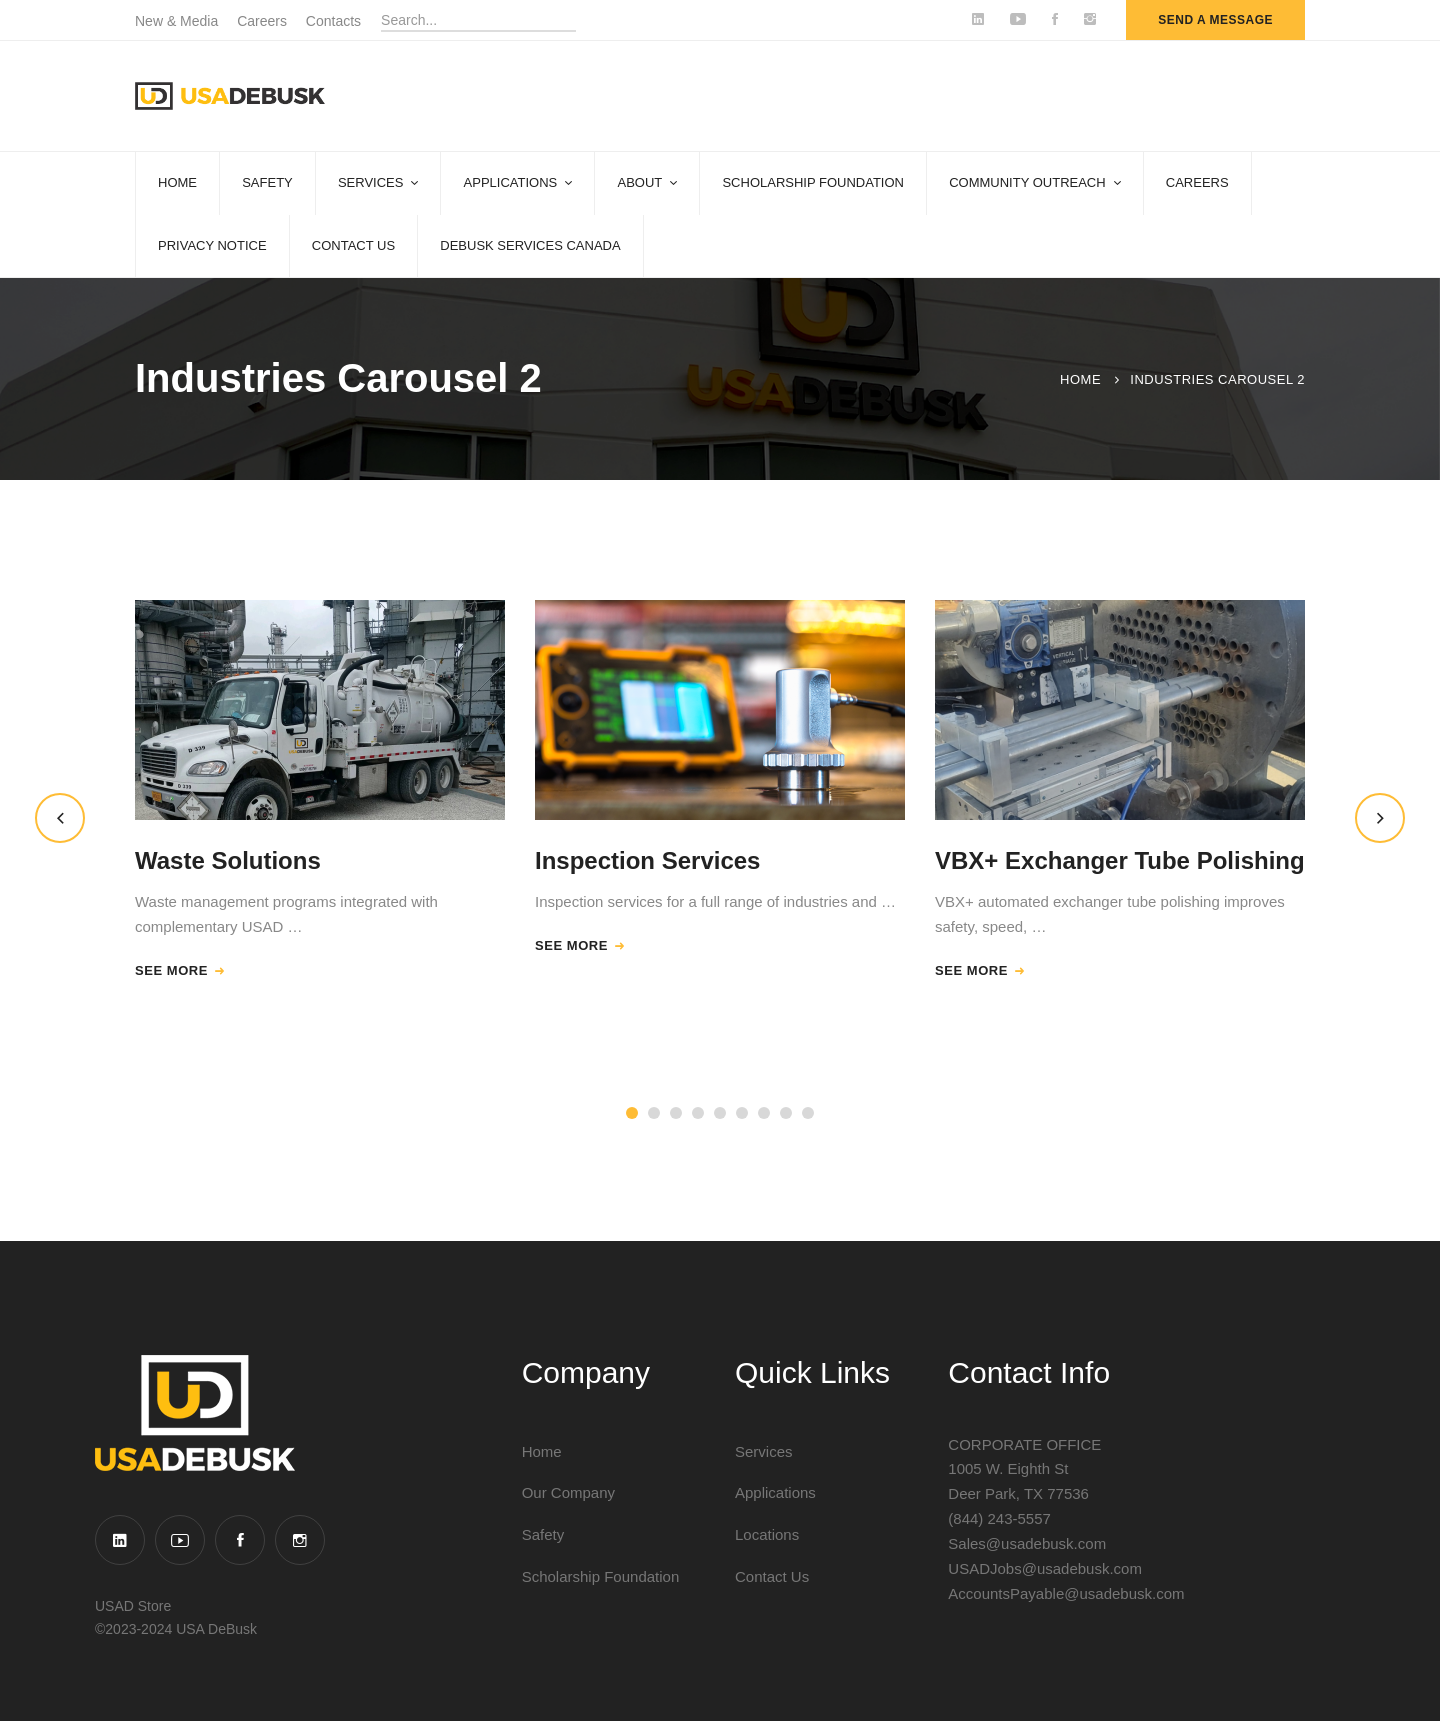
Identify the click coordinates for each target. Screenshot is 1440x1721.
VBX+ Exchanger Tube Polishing (1120, 860)
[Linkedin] (120, 1540)
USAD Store (133, 1606)
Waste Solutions (228, 860)
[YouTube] (180, 1540)
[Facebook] (240, 1540)
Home (1080, 379)
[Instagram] (300, 1540)
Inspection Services (647, 860)
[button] (60, 818)
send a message (1215, 20)
